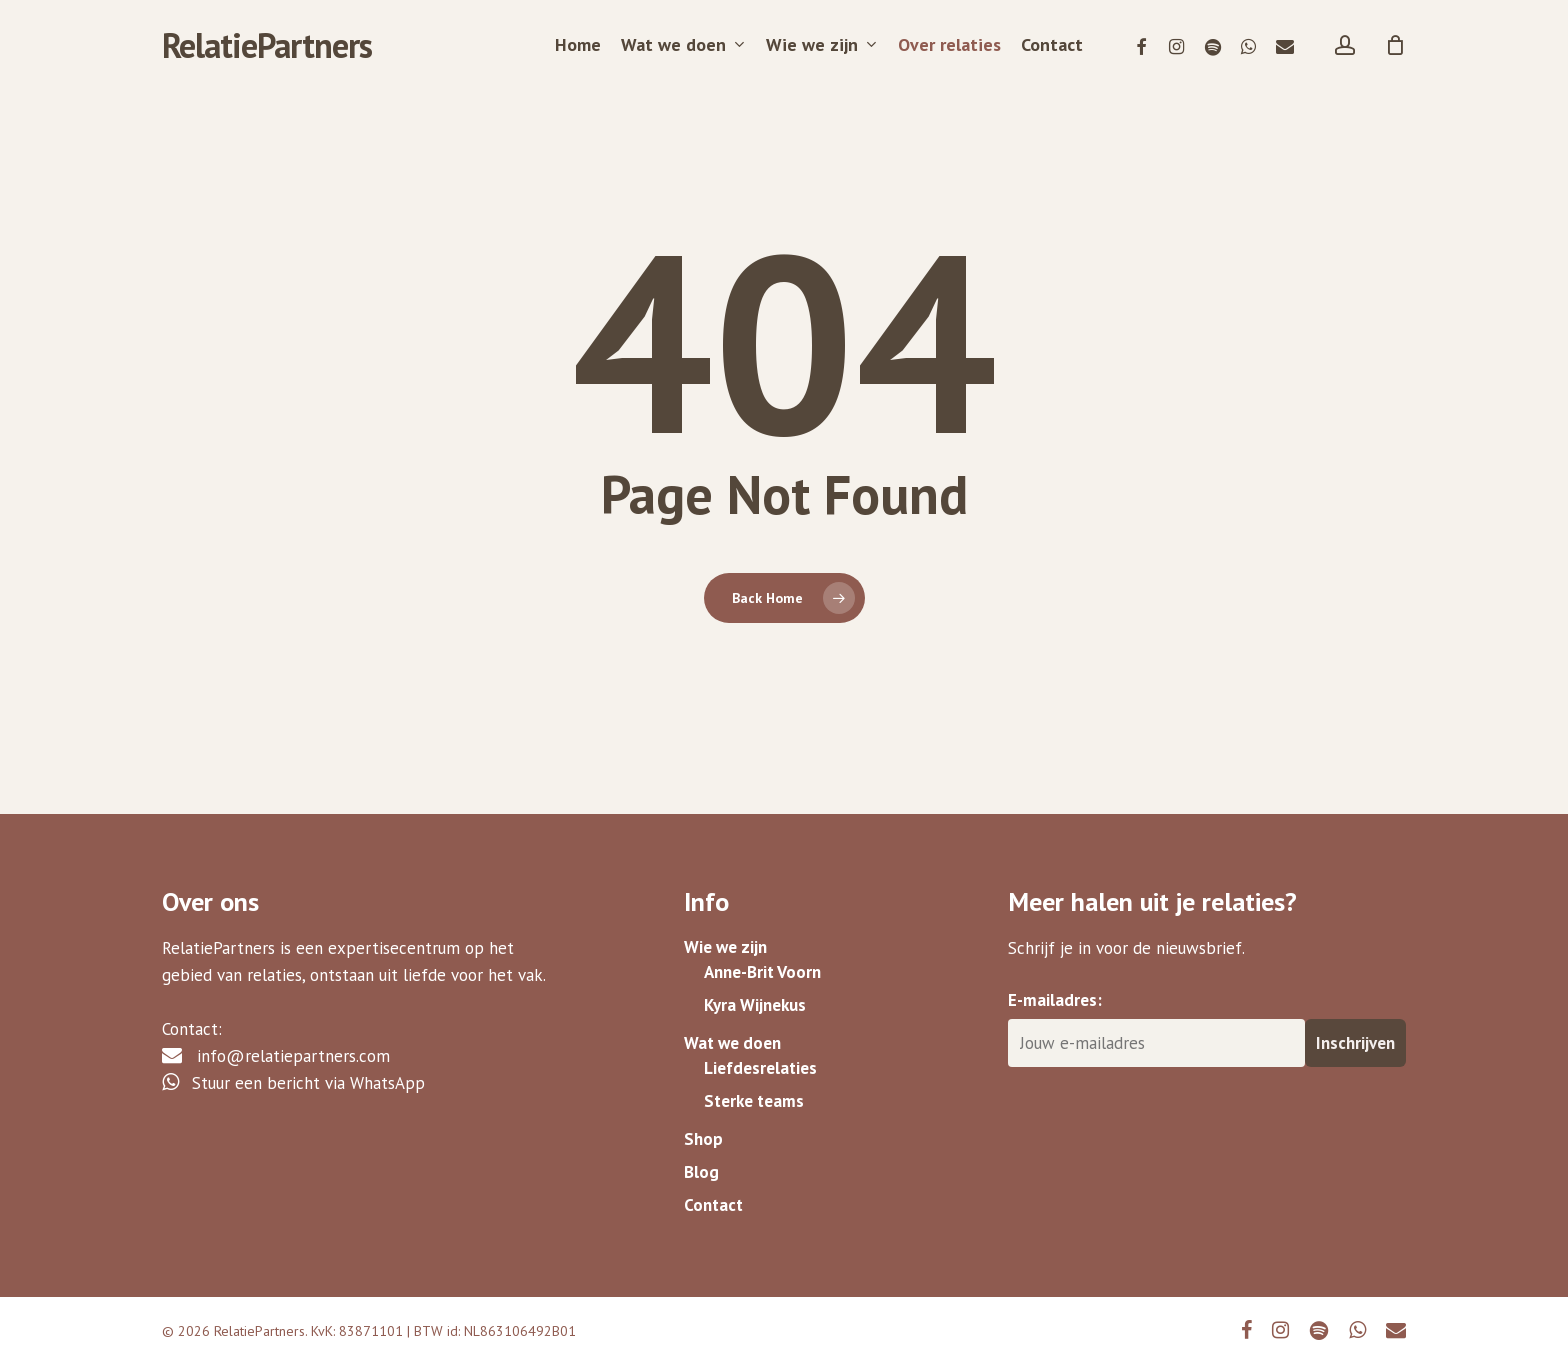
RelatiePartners (267, 45)
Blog (701, 1168)
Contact (713, 1203)
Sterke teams (754, 1094)
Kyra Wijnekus (755, 993)
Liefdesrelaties (760, 1059)
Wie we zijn (725, 931)
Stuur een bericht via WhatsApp (293, 1066)
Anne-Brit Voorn (762, 958)
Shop (703, 1133)
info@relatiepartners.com (276, 1039)
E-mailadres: (1055, 983)
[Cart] (1396, 45)
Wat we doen (732, 1032)
